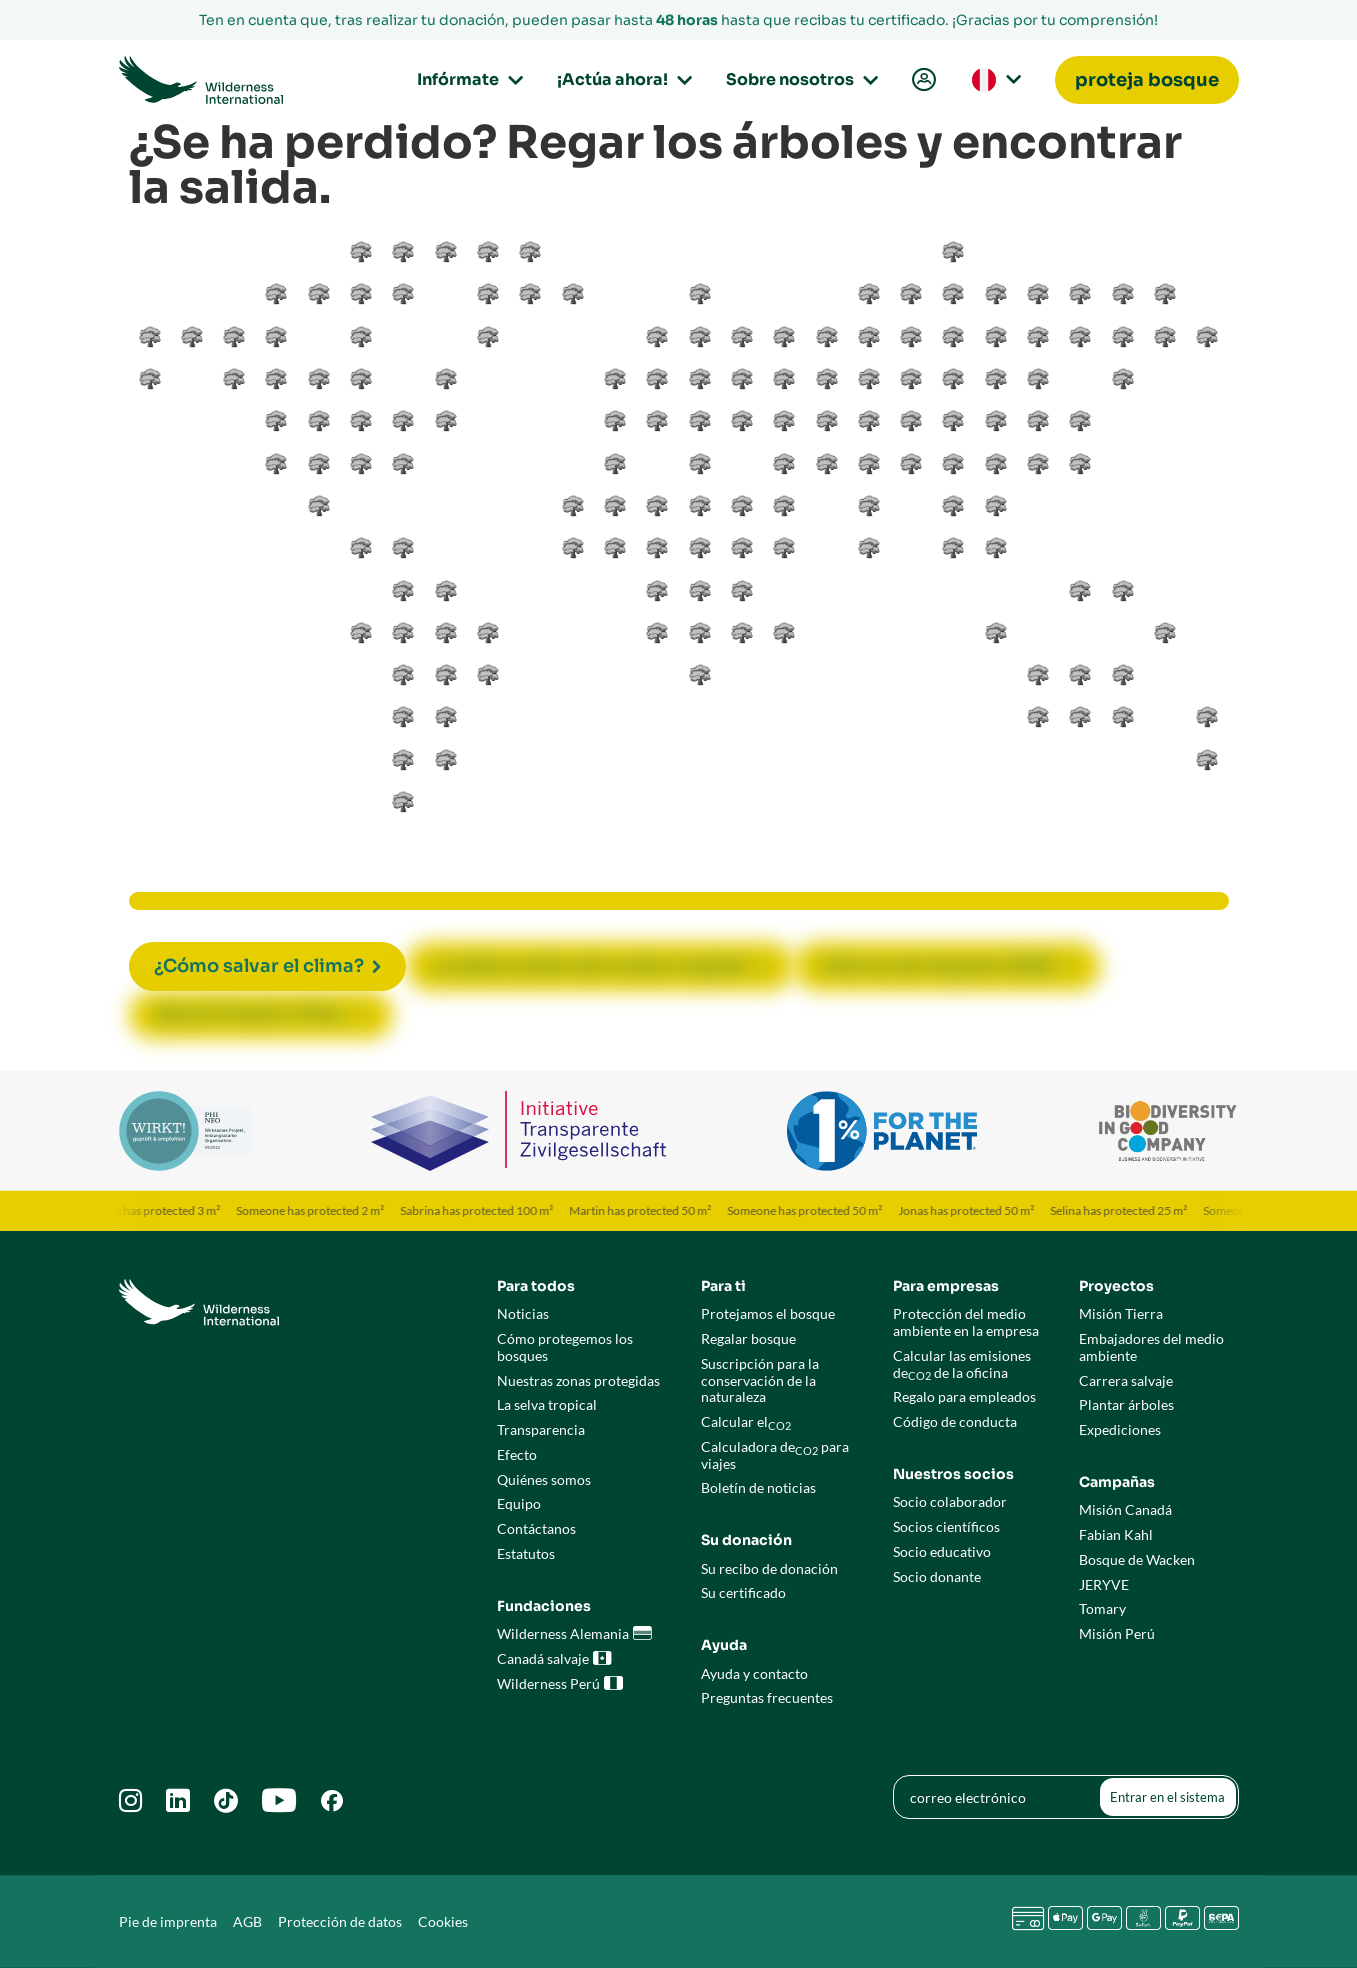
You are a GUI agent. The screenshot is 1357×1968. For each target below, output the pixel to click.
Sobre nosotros (799, 79)
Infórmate (467, 79)
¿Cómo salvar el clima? (259, 966)
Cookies (443, 1921)
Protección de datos (340, 1921)
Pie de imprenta (168, 1921)
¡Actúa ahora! (621, 79)
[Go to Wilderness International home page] (201, 80)
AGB (247, 1921)
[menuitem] (922, 80)
